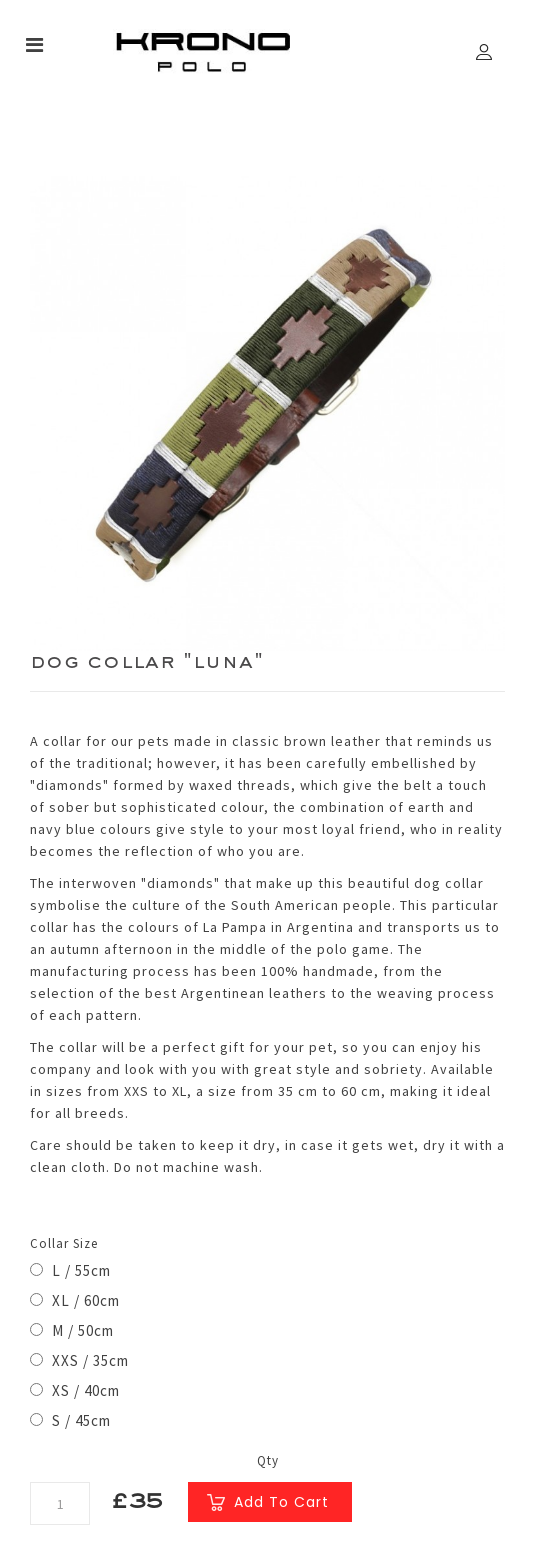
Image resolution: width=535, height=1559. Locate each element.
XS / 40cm (75, 1390)
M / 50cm (72, 1330)
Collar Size (64, 1243)
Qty (268, 1460)
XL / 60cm (75, 1300)
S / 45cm (70, 1420)
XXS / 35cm (79, 1360)
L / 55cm (70, 1270)
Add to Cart (281, 1502)
